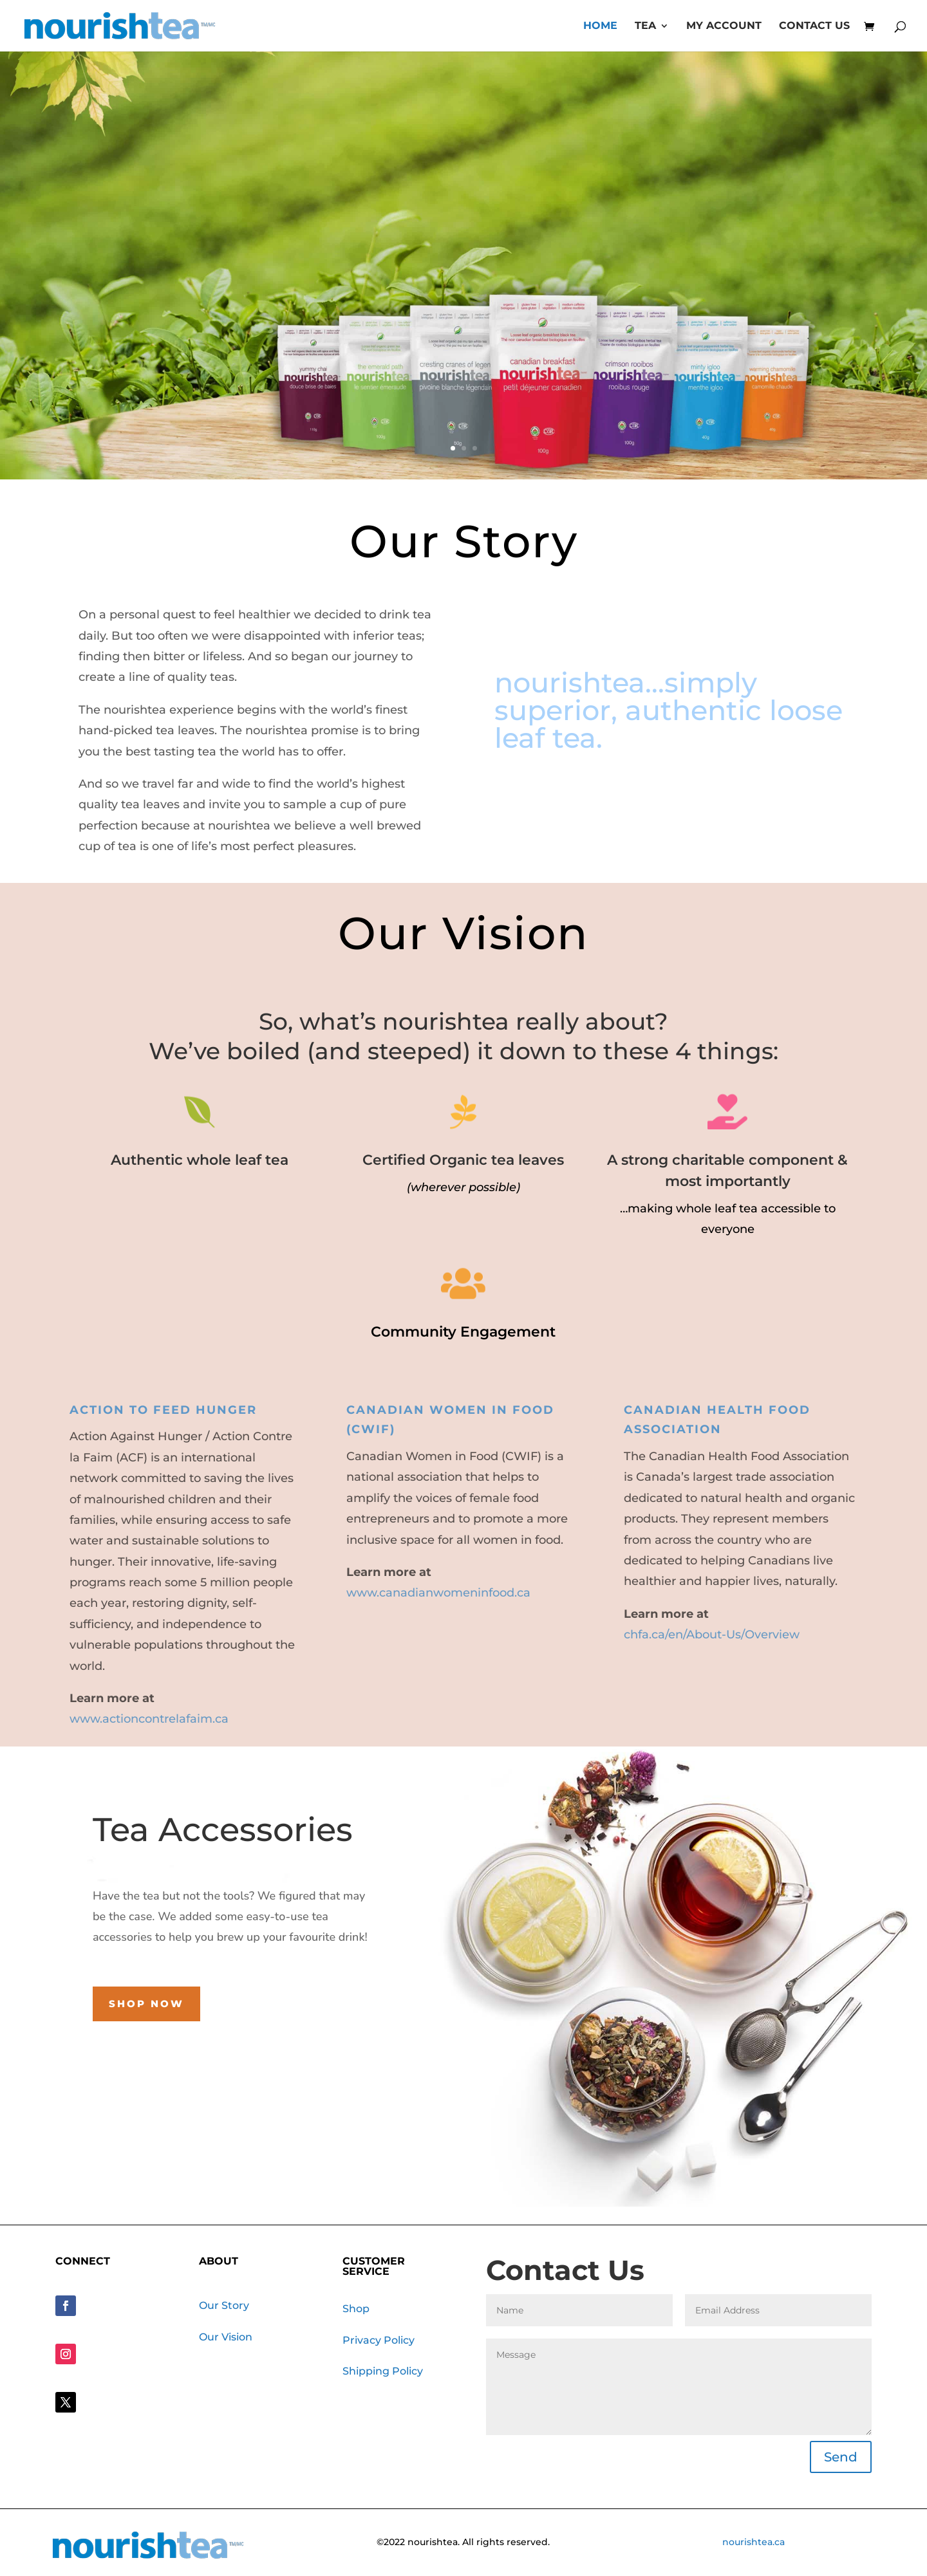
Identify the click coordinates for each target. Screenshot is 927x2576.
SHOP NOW (463, 410)
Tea (645, 26)
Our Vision (225, 2337)
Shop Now (146, 2003)
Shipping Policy (382, 2371)
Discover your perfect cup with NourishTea (463, 285)
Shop (356, 2309)
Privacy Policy (378, 2340)
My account (724, 26)
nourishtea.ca (753, 2542)
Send (840, 2457)
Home (600, 26)
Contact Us (814, 26)
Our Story (224, 2305)
